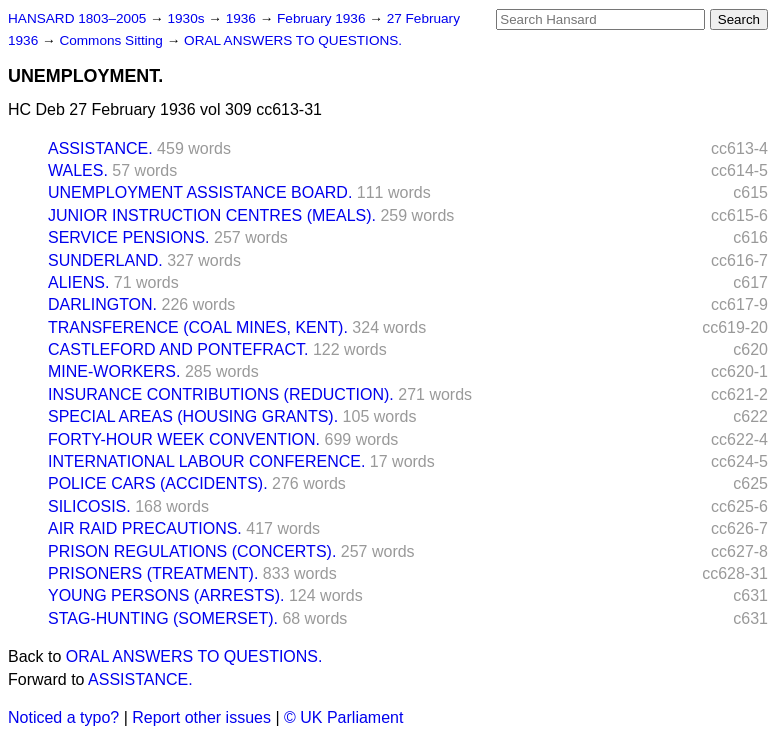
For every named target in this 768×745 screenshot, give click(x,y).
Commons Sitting (112, 40)
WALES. (78, 170)
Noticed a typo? (63, 717)
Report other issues (201, 717)
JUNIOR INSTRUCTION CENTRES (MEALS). (212, 215)
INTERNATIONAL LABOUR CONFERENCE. (206, 461)
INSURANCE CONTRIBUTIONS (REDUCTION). (221, 394)
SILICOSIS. (89, 506)
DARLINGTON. (102, 304)
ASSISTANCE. (100, 148)
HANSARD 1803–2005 (77, 18)
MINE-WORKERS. (114, 371)
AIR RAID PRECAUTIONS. (145, 528)
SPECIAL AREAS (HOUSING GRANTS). (193, 416)
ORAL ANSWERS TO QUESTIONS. (293, 40)
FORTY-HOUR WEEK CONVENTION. (184, 439)
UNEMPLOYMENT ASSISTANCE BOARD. (200, 192)
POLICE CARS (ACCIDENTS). (158, 483)
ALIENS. (78, 282)
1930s (187, 18)
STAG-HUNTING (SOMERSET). (163, 618)
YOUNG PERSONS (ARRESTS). (166, 595)
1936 (243, 18)
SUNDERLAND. (105, 260)
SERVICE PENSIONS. (129, 237)
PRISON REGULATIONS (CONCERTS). (192, 551)
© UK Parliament (343, 717)
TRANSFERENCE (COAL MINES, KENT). (198, 327)
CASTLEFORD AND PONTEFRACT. (178, 349)
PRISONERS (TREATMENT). (153, 573)
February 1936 (323, 18)
